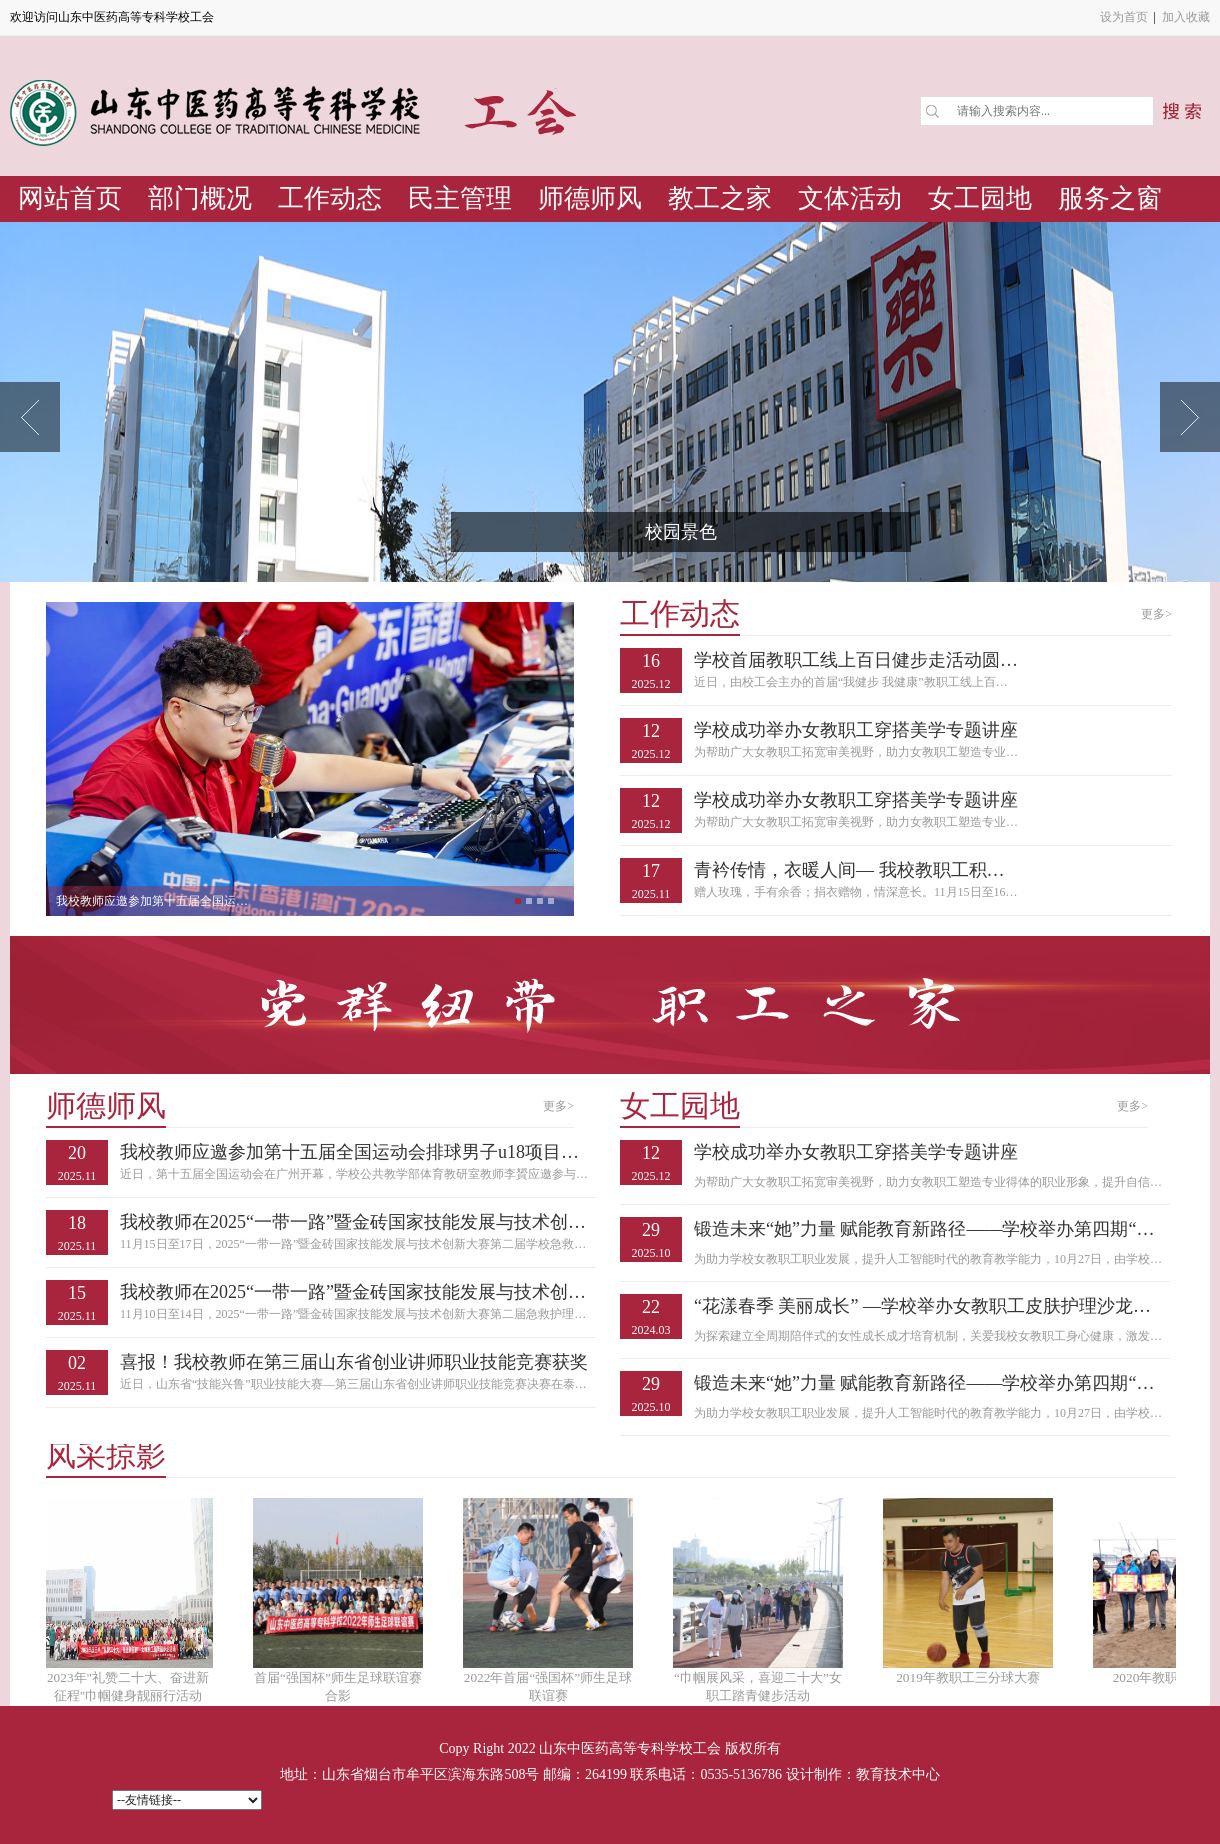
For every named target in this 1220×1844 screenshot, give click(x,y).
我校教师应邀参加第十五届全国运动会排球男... (156, 901)
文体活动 (850, 198)
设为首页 (1124, 17)
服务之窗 (1110, 198)
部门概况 (200, 198)
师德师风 (590, 198)
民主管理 (460, 198)
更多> (1156, 614)
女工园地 (980, 198)
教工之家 (720, 198)
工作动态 (330, 198)
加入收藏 (1186, 17)
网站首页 (70, 198)
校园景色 (681, 532)
